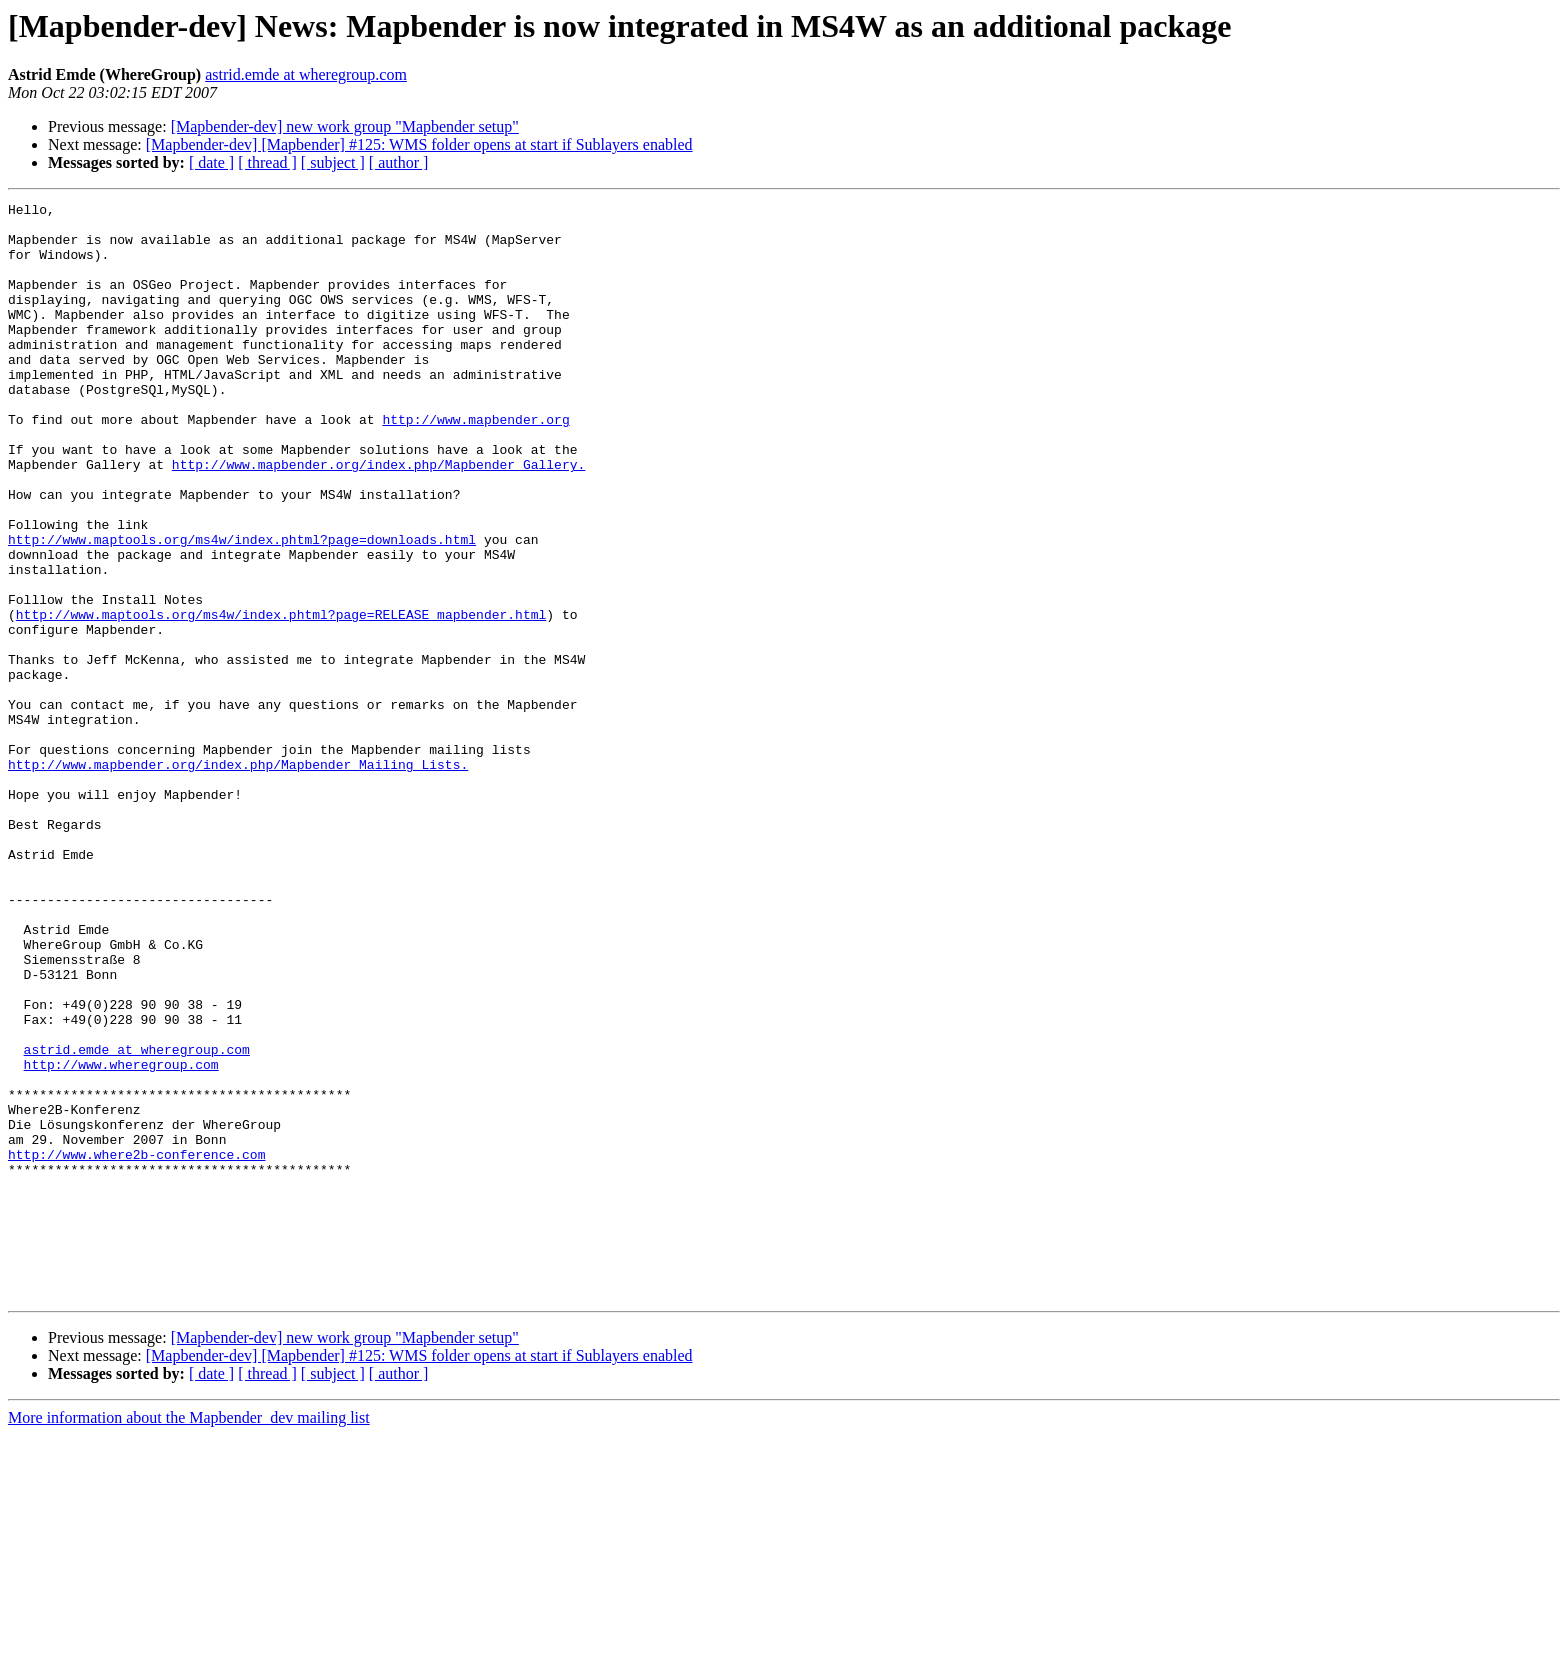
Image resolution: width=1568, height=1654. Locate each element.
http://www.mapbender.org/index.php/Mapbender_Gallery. (378, 518)
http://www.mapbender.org (475, 464)
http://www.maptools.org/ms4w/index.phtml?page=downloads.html (242, 608)
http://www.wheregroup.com (121, 1238)
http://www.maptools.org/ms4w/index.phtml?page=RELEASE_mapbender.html (281, 698)
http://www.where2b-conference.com (136, 1346)
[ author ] (399, 162)
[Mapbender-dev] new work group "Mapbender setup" (345, 126)
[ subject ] (333, 162)
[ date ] (211, 162)
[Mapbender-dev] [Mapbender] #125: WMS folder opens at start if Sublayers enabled (419, 144)
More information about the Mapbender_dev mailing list (189, 1636)
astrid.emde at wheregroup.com (306, 74)
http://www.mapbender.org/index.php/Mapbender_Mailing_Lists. (238, 878)
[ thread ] (267, 162)
